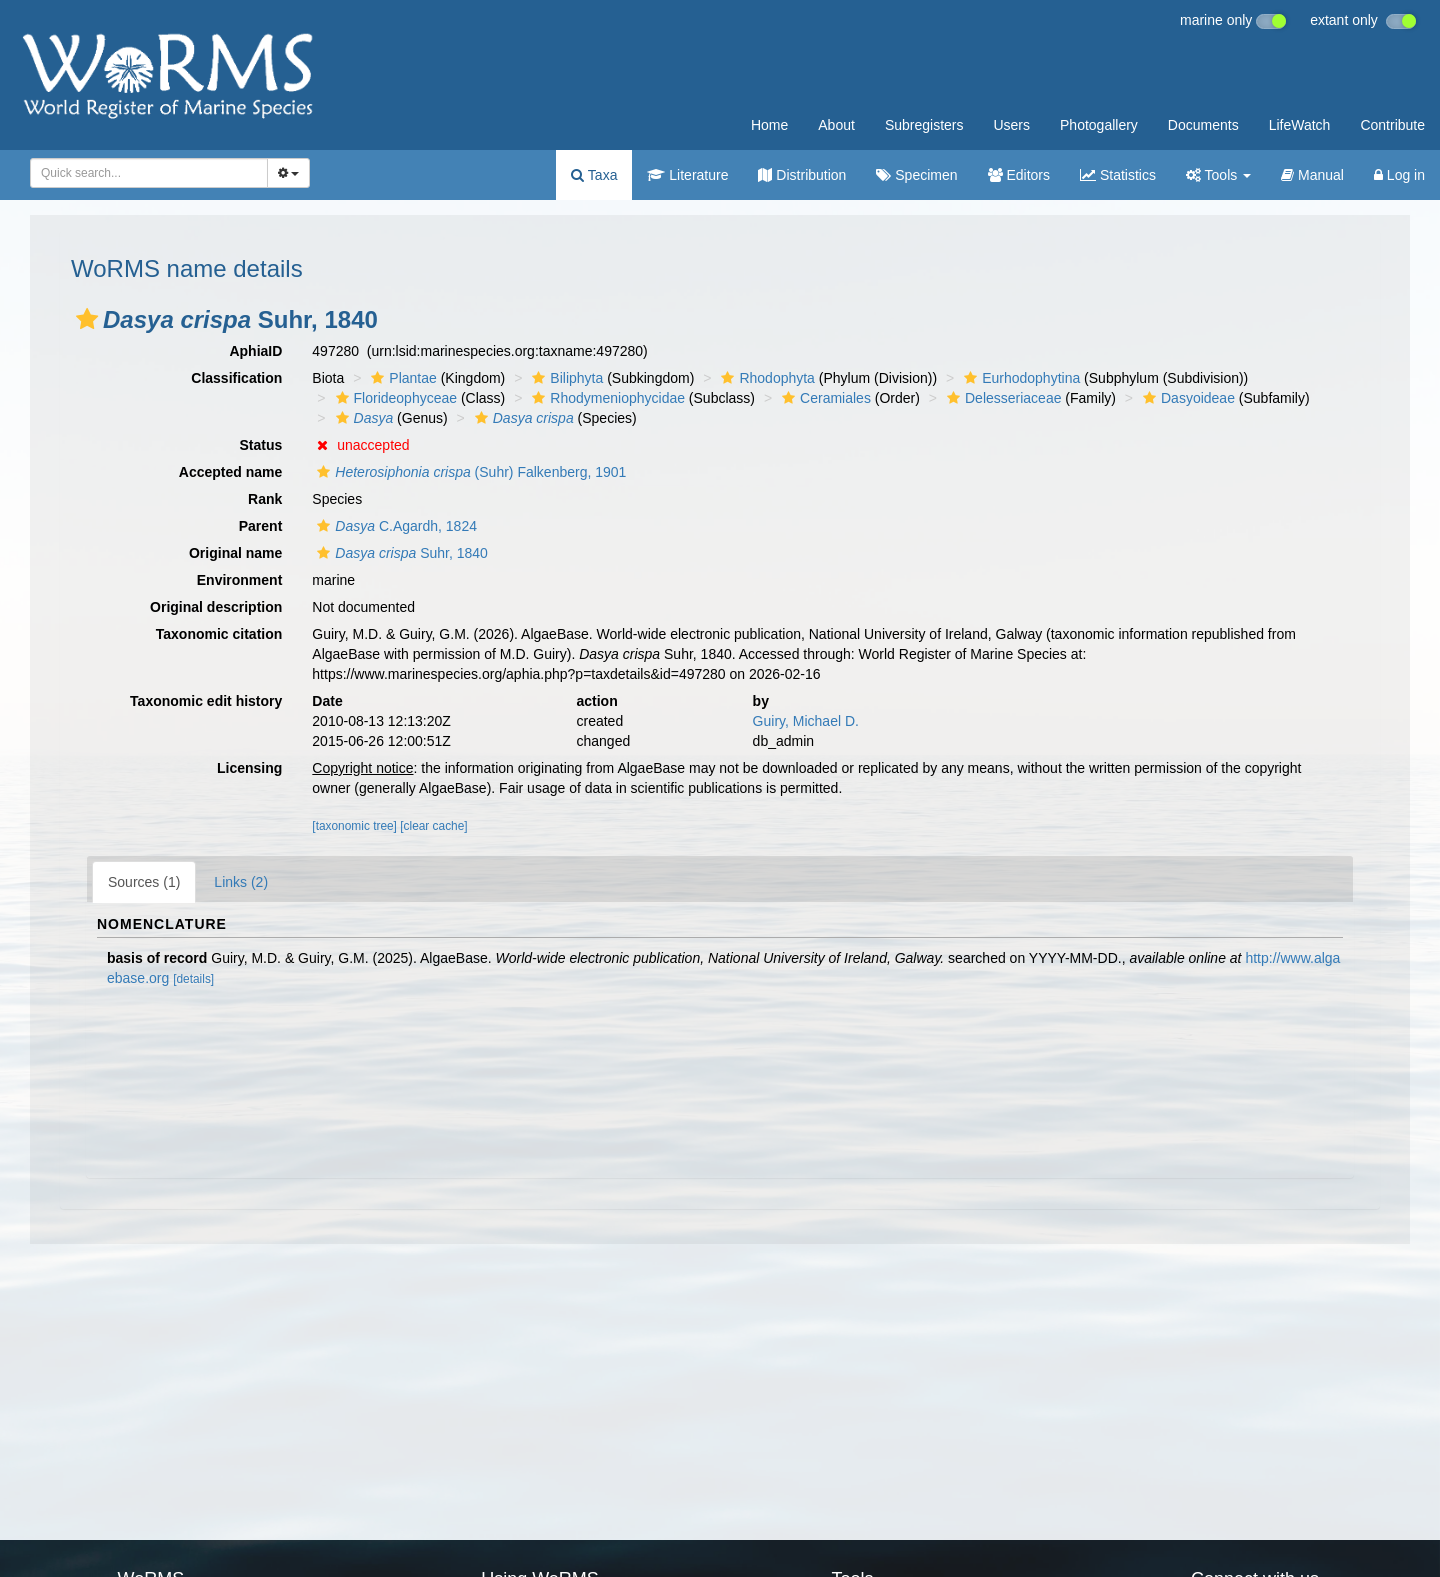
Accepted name (230, 472)
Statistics (1118, 175)
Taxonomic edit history (206, 701)
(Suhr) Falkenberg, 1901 (469, 472)
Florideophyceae (394, 398)
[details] (193, 979)
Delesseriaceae (1002, 398)
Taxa (594, 175)
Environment (240, 580)
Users (1011, 125)
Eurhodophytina (1019, 378)
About (836, 125)
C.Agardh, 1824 (394, 526)
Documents (1203, 125)
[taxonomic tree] (354, 826)
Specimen (916, 175)
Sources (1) (144, 882)
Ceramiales (824, 398)
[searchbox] (145, 173)
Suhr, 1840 (400, 553)
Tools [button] (1218, 175)
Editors (1019, 175)
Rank (265, 499)
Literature (687, 175)
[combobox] (149, 173)
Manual (1312, 175)
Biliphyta (565, 378)
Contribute (1392, 125)
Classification (236, 378)
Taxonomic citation (219, 634)
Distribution (802, 175)
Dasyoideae (1186, 398)
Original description (216, 607)
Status (261, 445)
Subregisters (924, 125)
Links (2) (241, 882)
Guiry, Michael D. (806, 721)
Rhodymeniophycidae (606, 398)
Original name (235, 553)
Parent (261, 526)
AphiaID (255, 351)
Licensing (249, 768)
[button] (87, 319)
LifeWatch (1300, 125)
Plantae (401, 378)
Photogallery (1099, 125)
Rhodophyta (765, 378)
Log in (1399, 175)
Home (769, 125)
